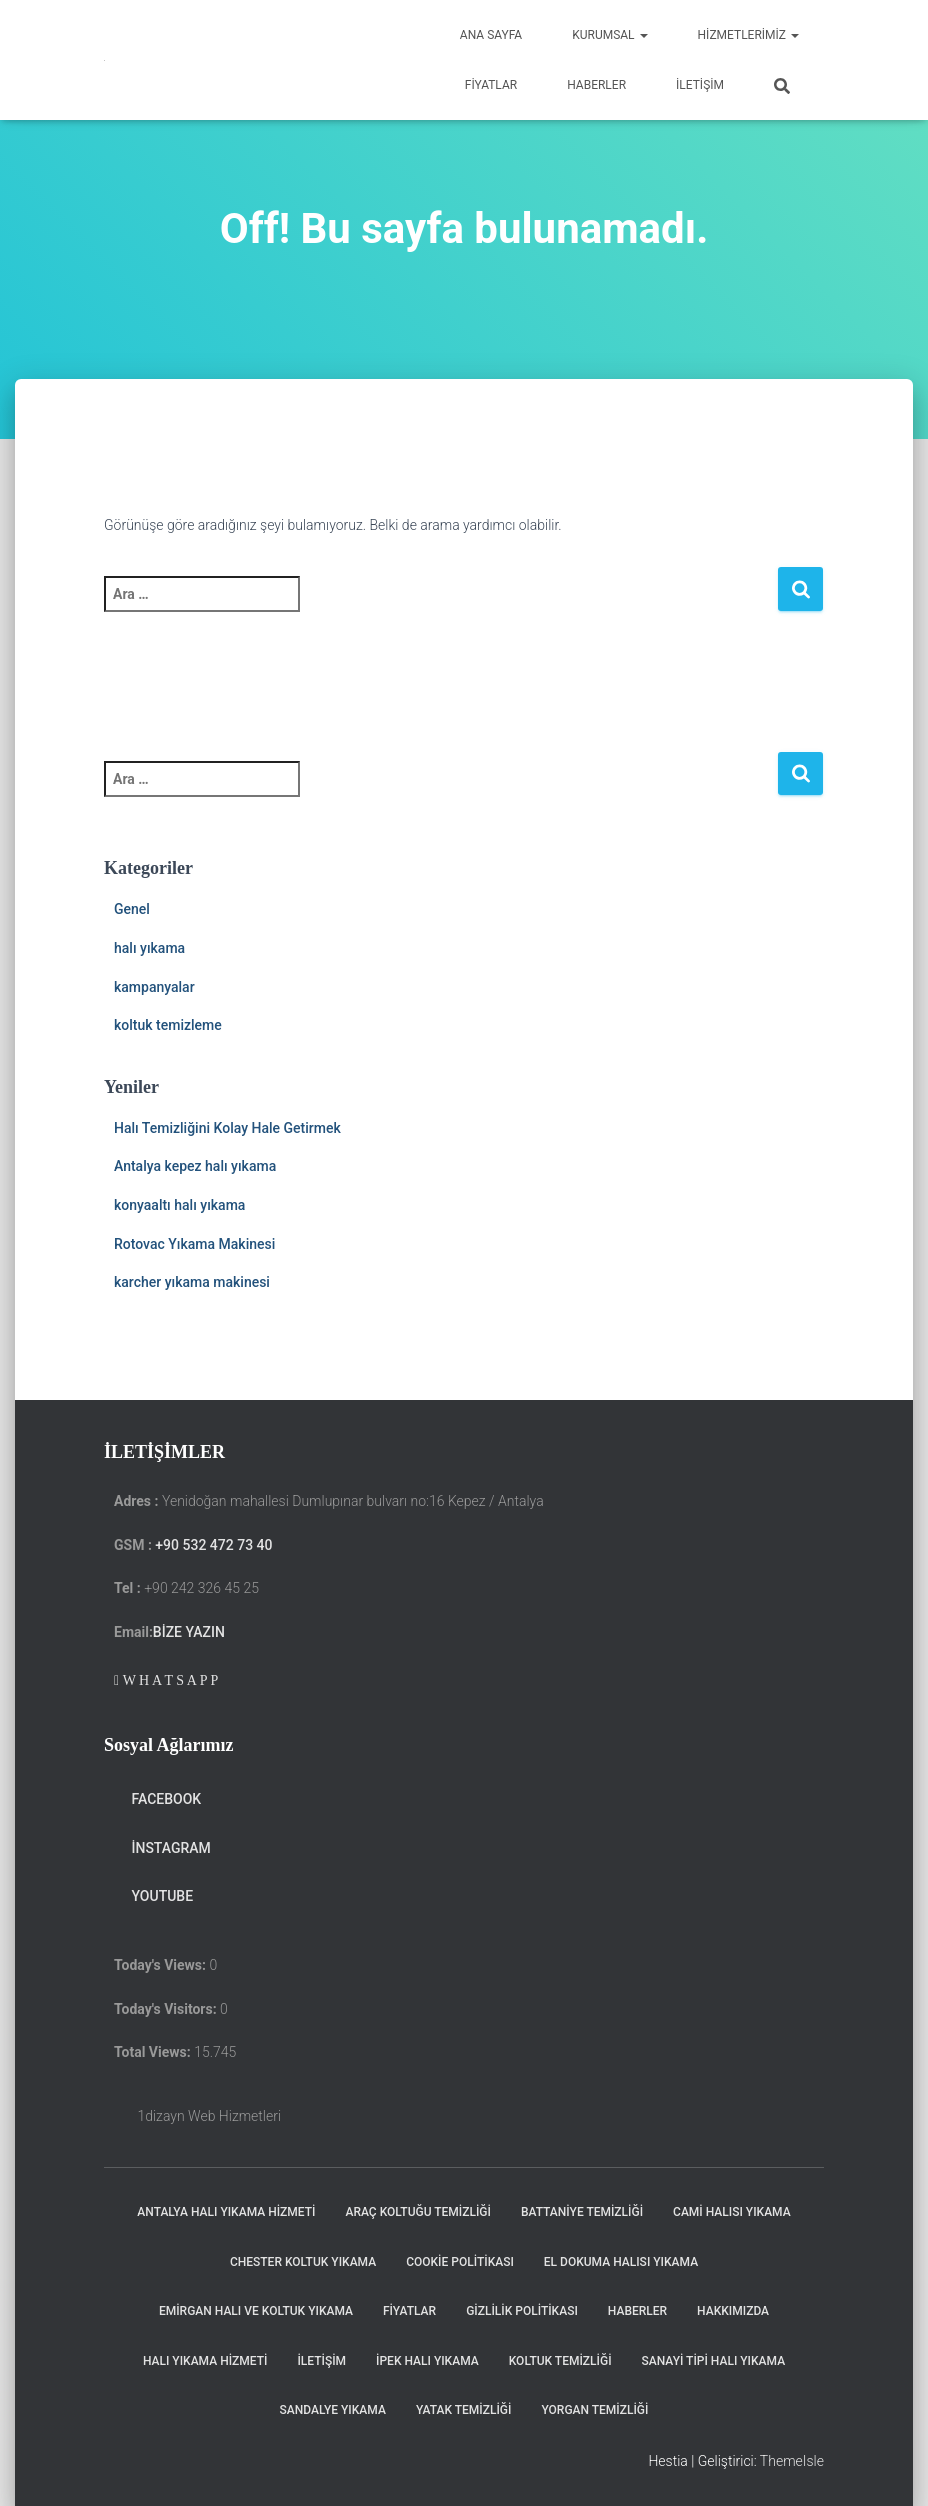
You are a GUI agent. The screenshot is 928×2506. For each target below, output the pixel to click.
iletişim (700, 85)
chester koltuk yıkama (303, 2262)
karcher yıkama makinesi (192, 1282)
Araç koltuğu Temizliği (417, 2212)
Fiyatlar (491, 85)
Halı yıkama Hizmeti (205, 2361)
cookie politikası (460, 2262)
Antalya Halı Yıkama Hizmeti (226, 2212)
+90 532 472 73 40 (213, 1545)
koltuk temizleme (168, 1025)
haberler (637, 2311)
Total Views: (154, 2052)
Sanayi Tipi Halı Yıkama (714, 2361)
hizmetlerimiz (748, 35)
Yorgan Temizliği (594, 2410)
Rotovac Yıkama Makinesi (194, 1244)
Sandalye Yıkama (333, 2410)
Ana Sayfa (491, 35)
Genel (132, 909)
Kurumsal (609, 35)
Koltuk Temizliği (560, 2361)
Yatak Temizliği (464, 2410)
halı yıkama (149, 948)
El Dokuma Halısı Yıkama (621, 2262)
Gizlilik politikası (522, 2311)
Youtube (153, 1896)
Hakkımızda (733, 2311)
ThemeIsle (792, 2461)
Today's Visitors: (167, 2009)
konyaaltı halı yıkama (179, 1205)
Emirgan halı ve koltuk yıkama (256, 2311)
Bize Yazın (189, 1632)
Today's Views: (161, 1965)
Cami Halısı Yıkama (732, 2212)
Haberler (596, 85)
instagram (162, 1848)
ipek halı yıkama (427, 2361)
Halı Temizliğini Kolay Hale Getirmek (227, 1128)
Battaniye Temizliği (582, 2212)
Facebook (157, 1799)
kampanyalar (154, 987)
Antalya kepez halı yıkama (195, 1166)
